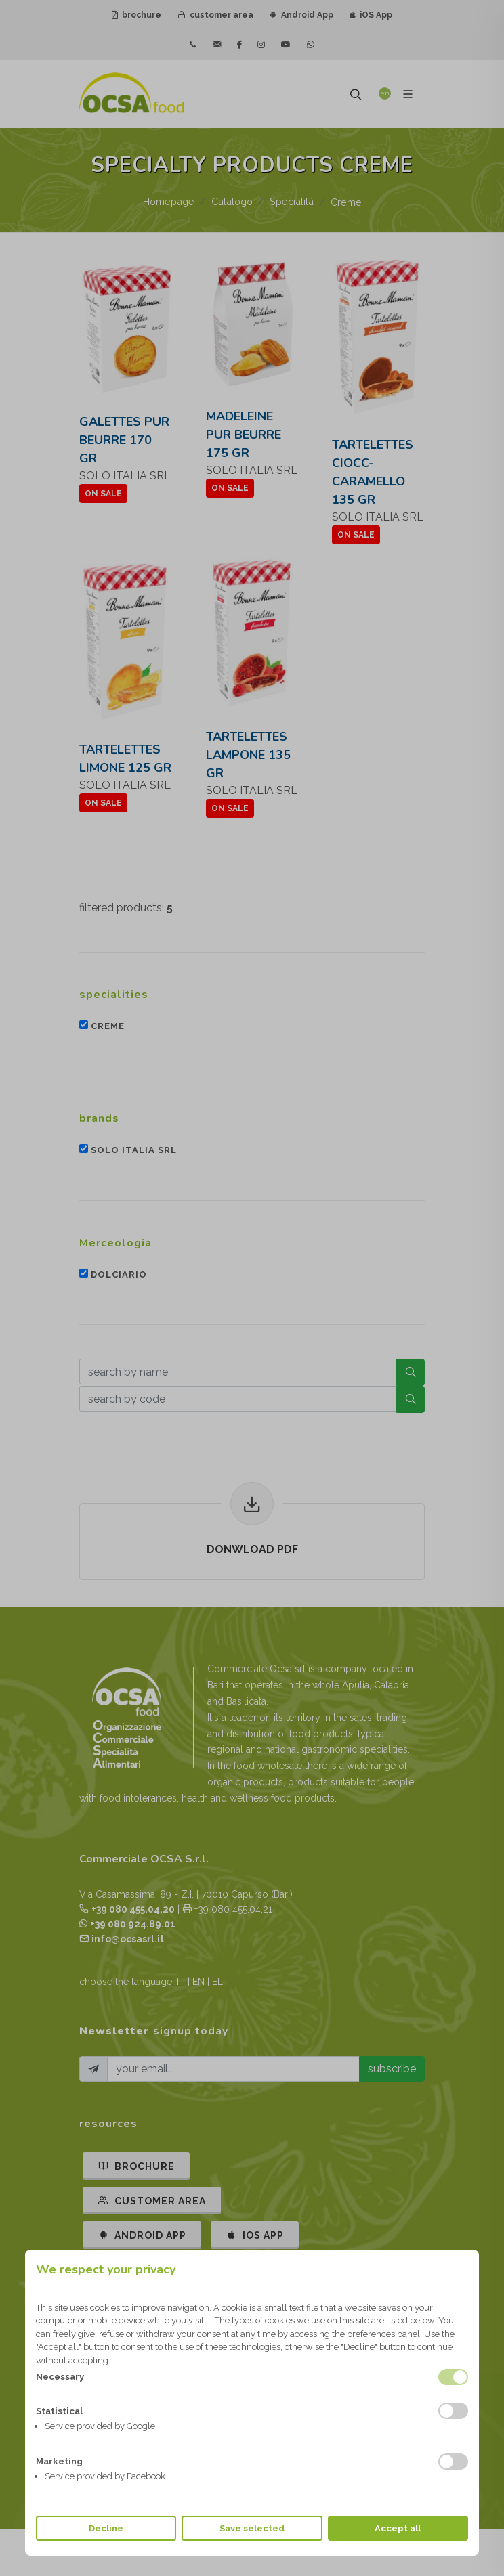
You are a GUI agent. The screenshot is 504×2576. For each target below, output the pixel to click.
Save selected (252, 2528)
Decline (106, 2528)
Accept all (398, 2528)
